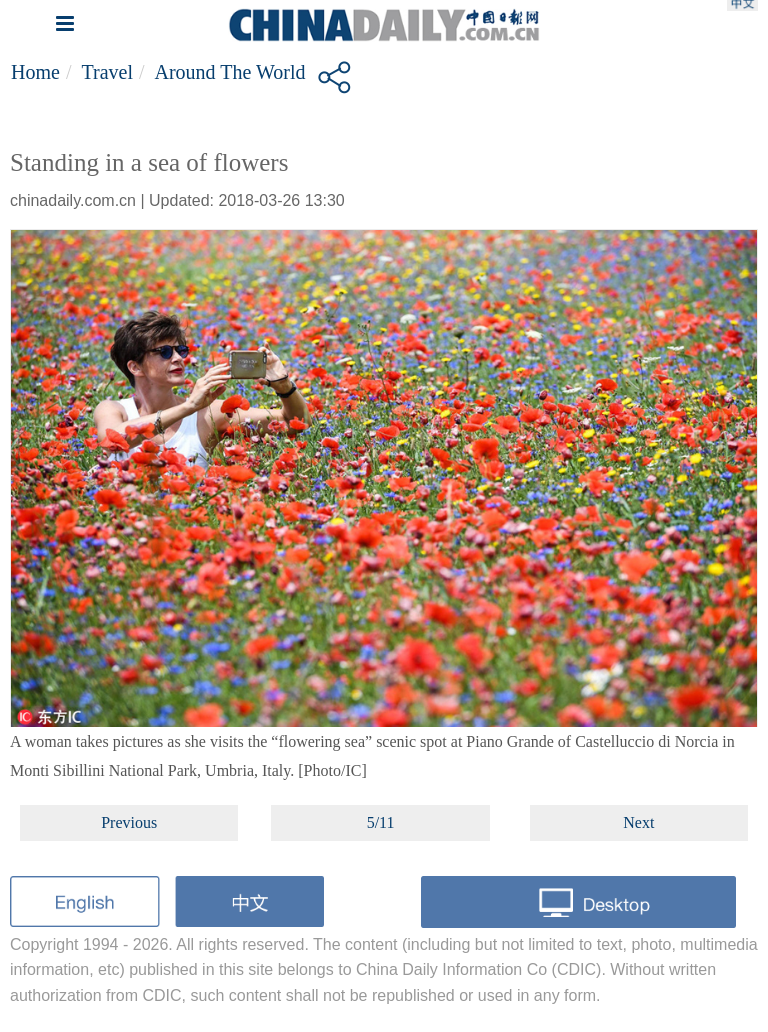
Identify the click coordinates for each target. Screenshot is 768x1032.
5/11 (381, 822)
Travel (106, 72)
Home (35, 72)
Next (638, 822)
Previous (129, 822)
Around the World (230, 72)
